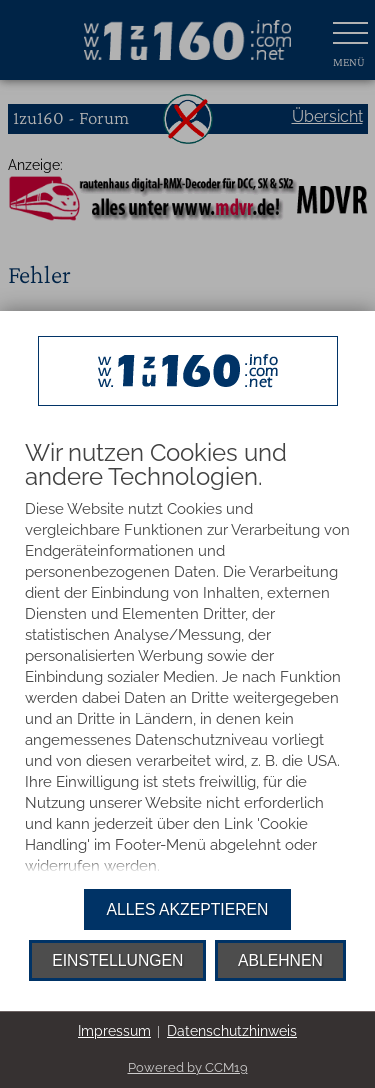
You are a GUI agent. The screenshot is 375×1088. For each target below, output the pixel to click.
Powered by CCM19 (188, 1067)
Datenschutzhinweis (232, 1031)
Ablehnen (280, 960)
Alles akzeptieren (188, 909)
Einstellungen (117, 960)
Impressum (114, 1031)
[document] (187, 660)
